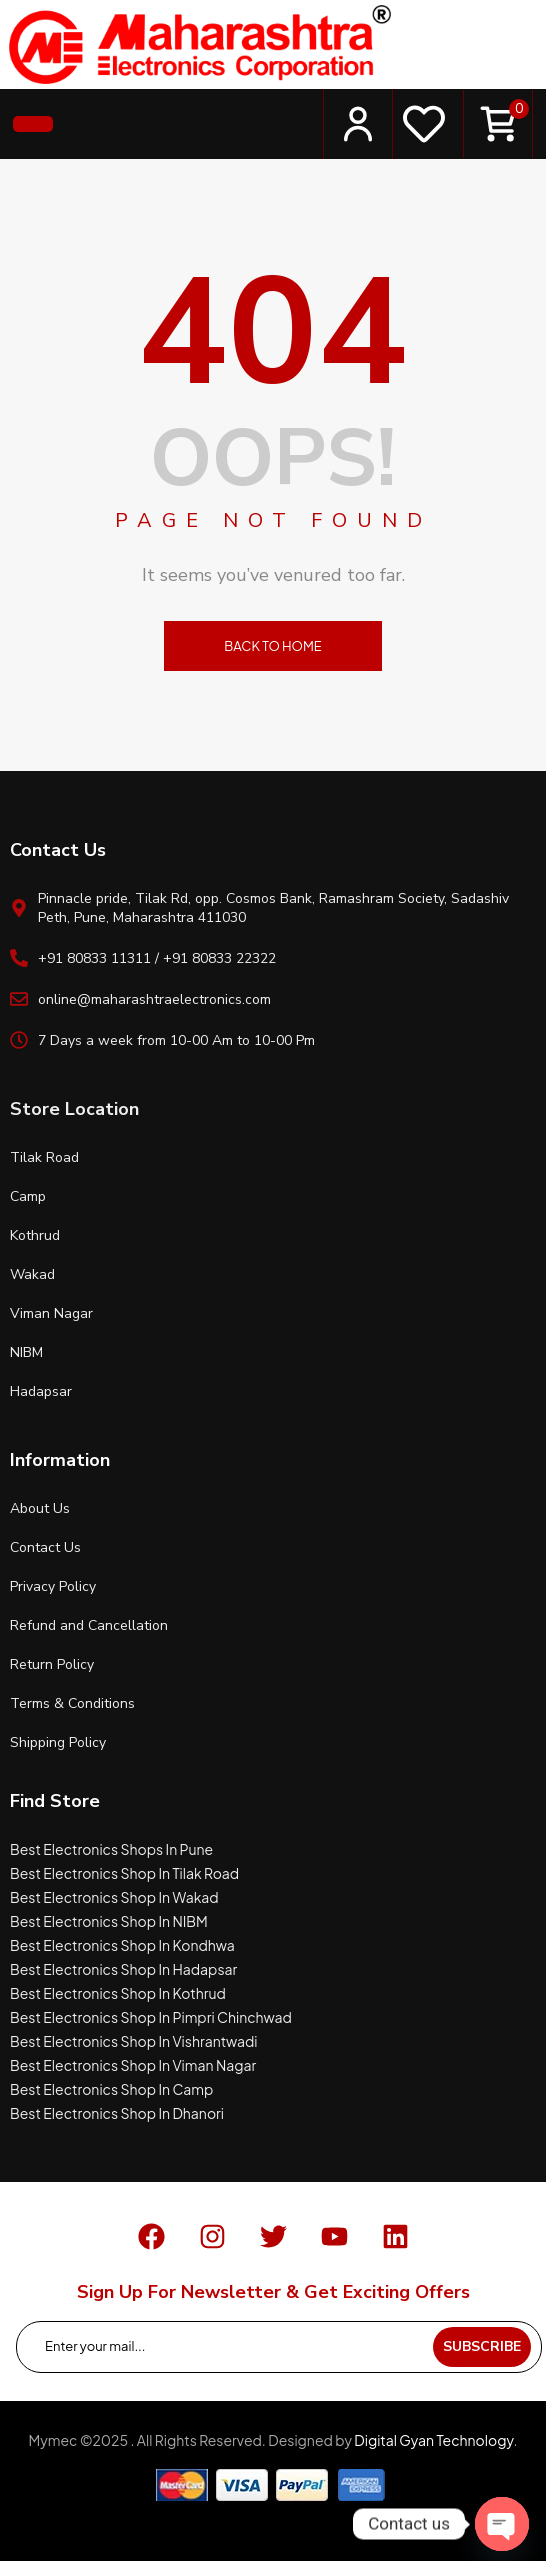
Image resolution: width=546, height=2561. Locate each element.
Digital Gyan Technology (433, 2440)
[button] (33, 124)
